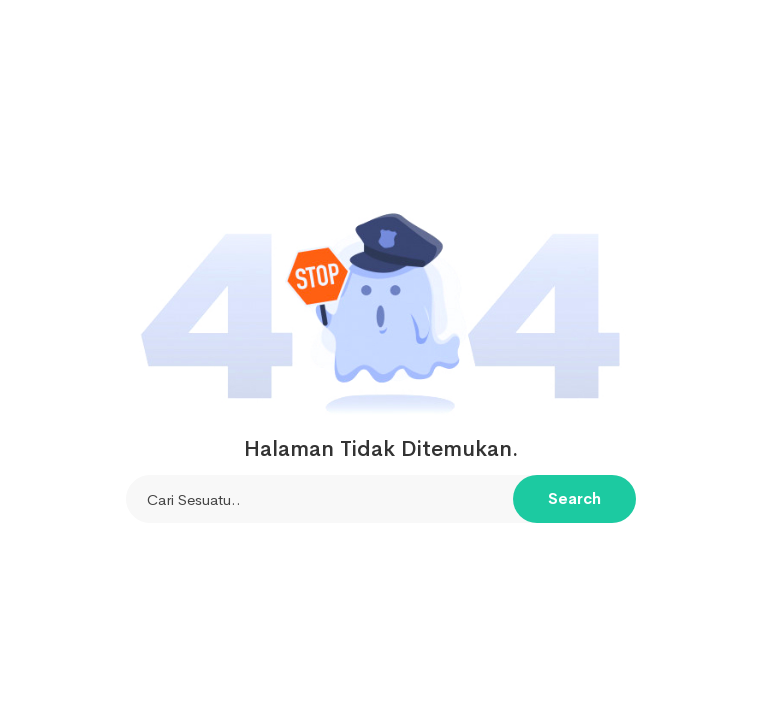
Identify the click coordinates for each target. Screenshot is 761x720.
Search (574, 498)
